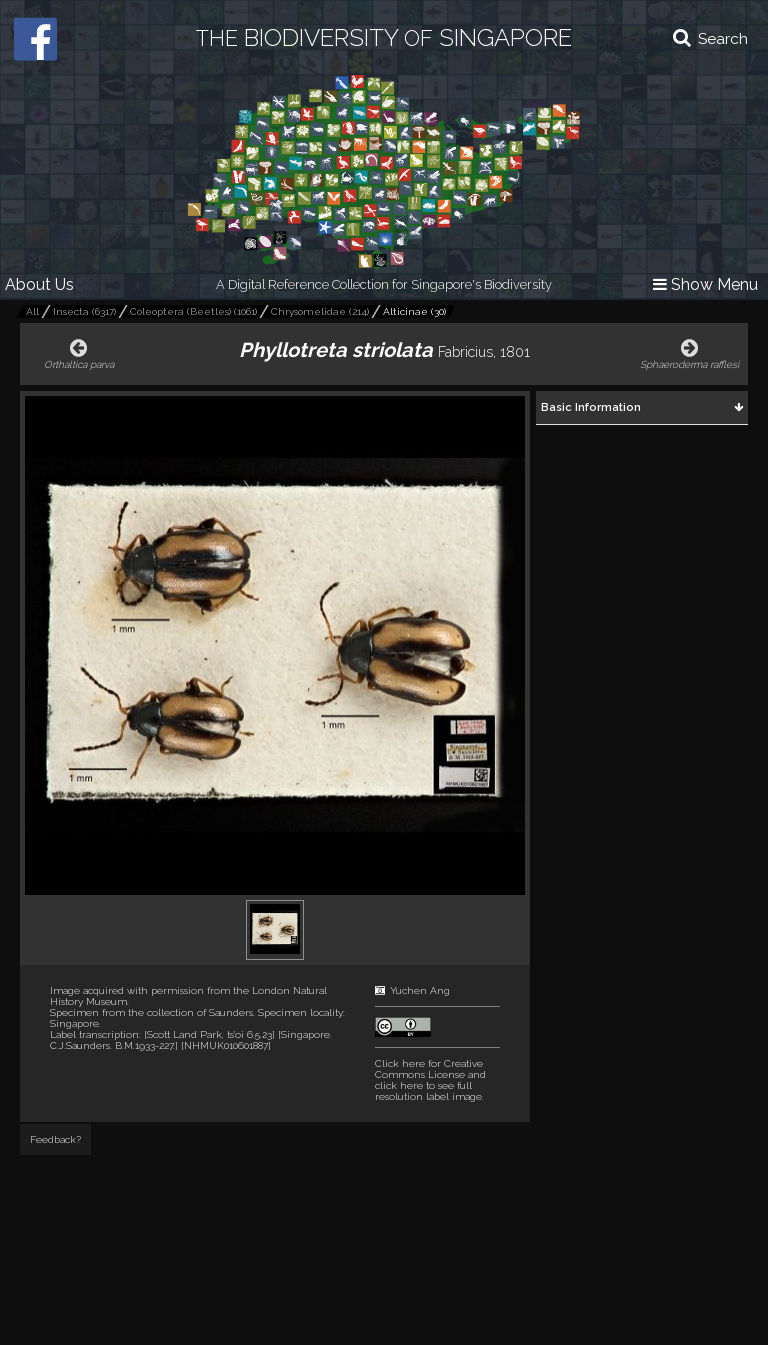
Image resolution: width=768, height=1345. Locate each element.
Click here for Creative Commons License (429, 1069)
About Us (39, 284)
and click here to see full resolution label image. (430, 1080)
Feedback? (55, 1139)
